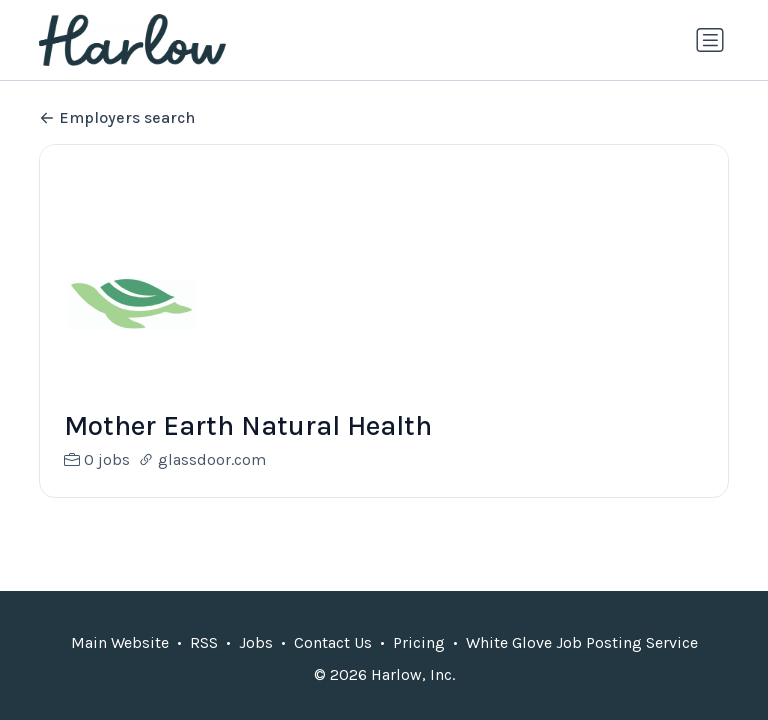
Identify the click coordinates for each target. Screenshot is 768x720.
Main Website (120, 642)
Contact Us (333, 642)
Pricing (419, 642)
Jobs (256, 642)
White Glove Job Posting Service (582, 642)
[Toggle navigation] (710, 40)
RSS (204, 642)
